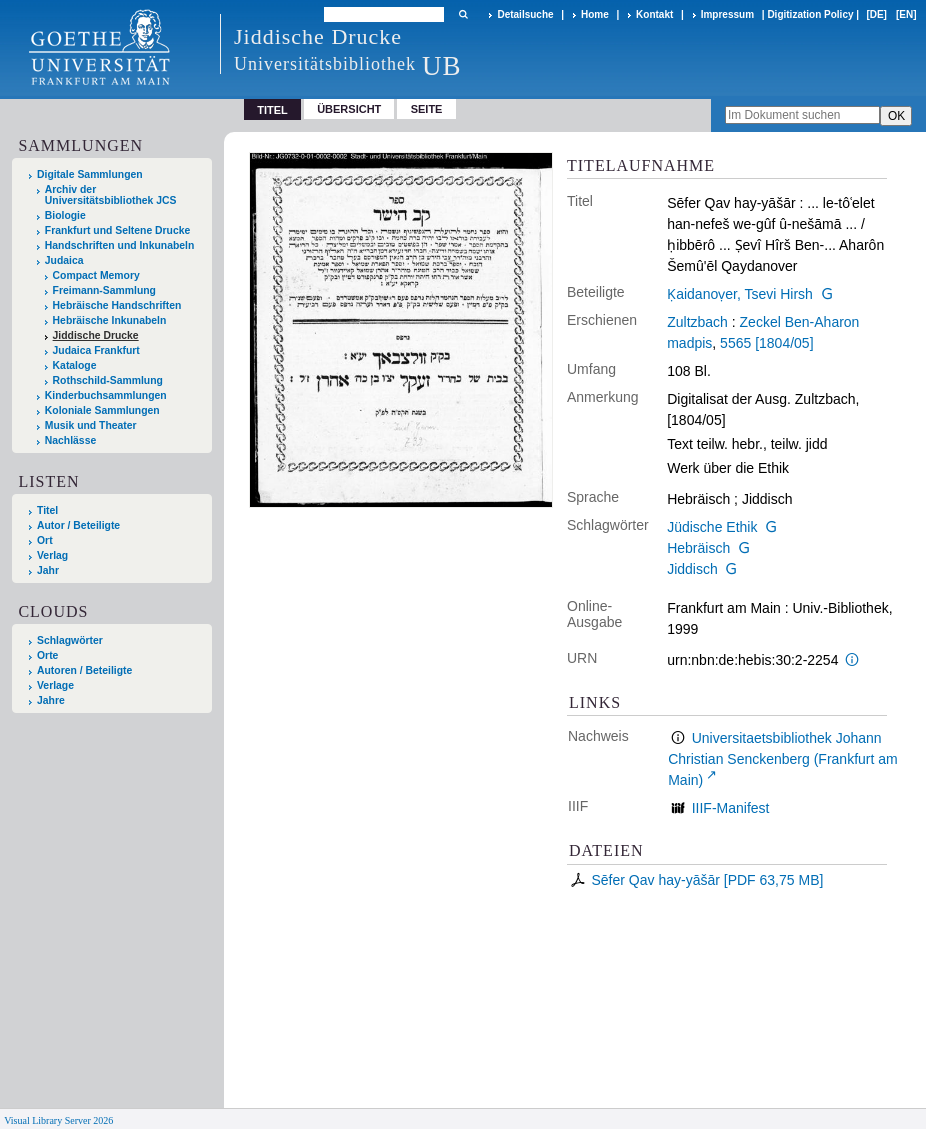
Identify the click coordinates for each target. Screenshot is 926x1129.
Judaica (64, 260)
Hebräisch (698, 548)
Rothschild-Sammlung (108, 380)
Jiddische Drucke (96, 335)
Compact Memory (96, 275)
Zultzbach (697, 322)
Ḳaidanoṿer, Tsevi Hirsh (740, 294)
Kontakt (654, 14)
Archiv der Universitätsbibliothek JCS (111, 195)
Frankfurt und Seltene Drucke (118, 230)
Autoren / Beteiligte (84, 670)
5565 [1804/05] (766, 343)
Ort (45, 540)
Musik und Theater (91, 425)
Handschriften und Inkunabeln (120, 245)
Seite (427, 109)
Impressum (727, 14)
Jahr (48, 570)
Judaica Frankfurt (96, 350)
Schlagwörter (70, 640)
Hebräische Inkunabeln (110, 320)
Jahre (51, 700)
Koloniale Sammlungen (102, 410)
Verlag (52, 555)
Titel (47, 510)
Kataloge (75, 365)
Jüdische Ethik (712, 527)
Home (595, 14)
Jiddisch (692, 569)
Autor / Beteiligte (78, 525)
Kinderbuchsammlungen (106, 395)
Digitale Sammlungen (90, 174)
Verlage (55, 685)
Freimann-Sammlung (104, 290)
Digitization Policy (810, 14)
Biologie (65, 215)
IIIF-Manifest (731, 808)
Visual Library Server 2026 (58, 1120)
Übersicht (349, 109)
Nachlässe (70, 440)
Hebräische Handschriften (117, 305)
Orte (47, 655)
